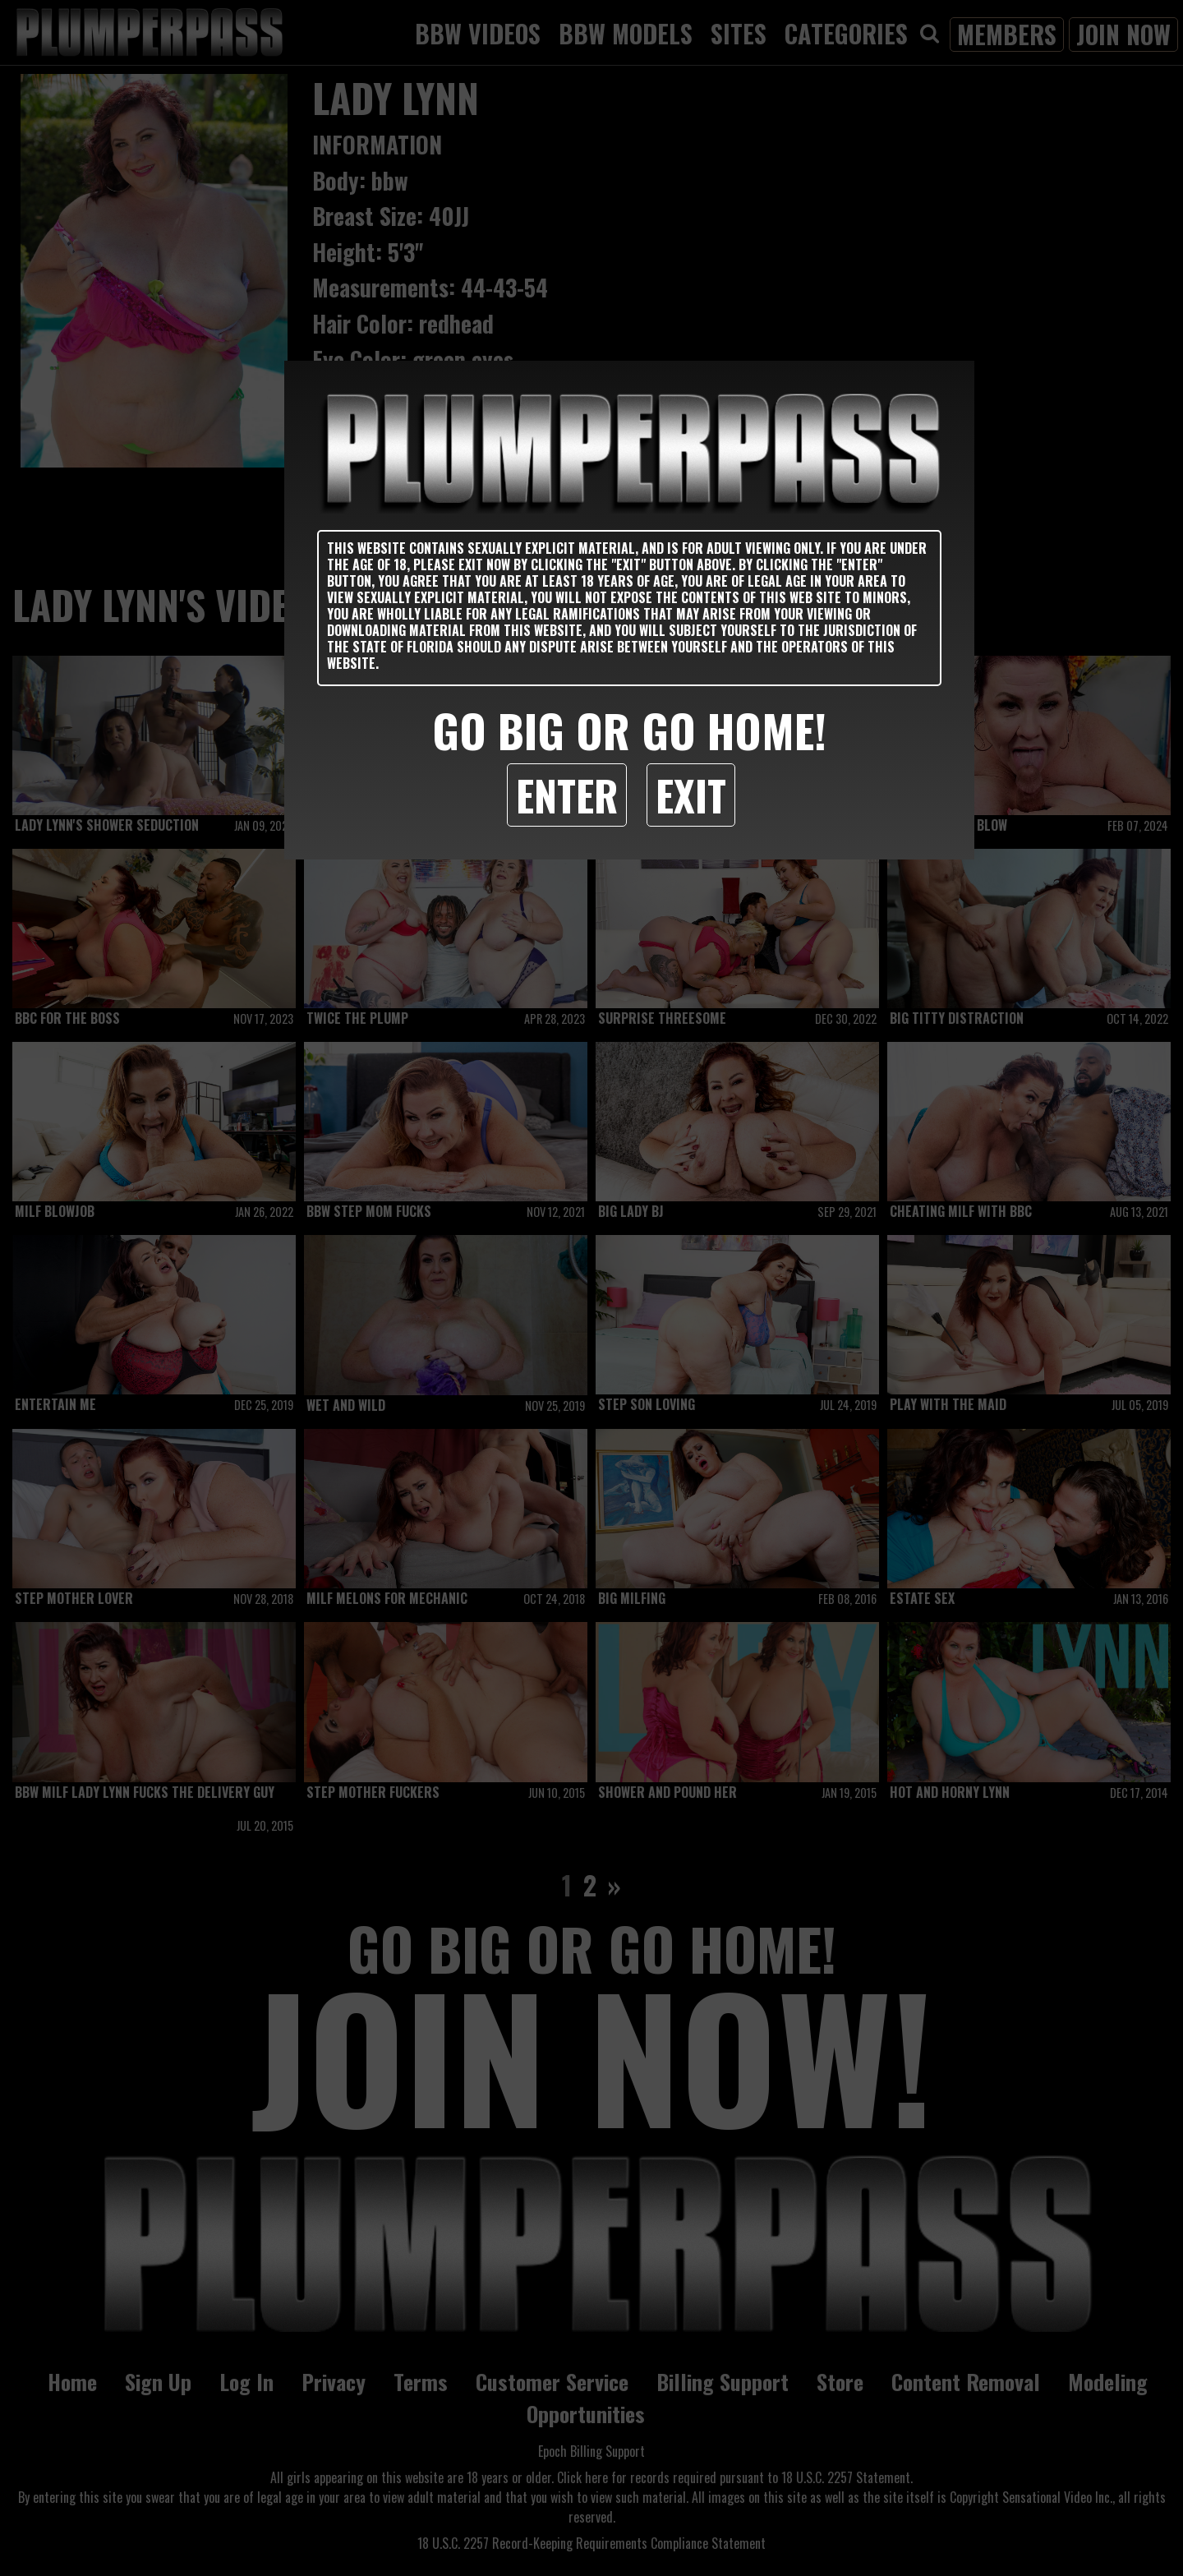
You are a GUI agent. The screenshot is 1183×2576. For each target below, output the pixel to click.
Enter (567, 794)
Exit (691, 794)
